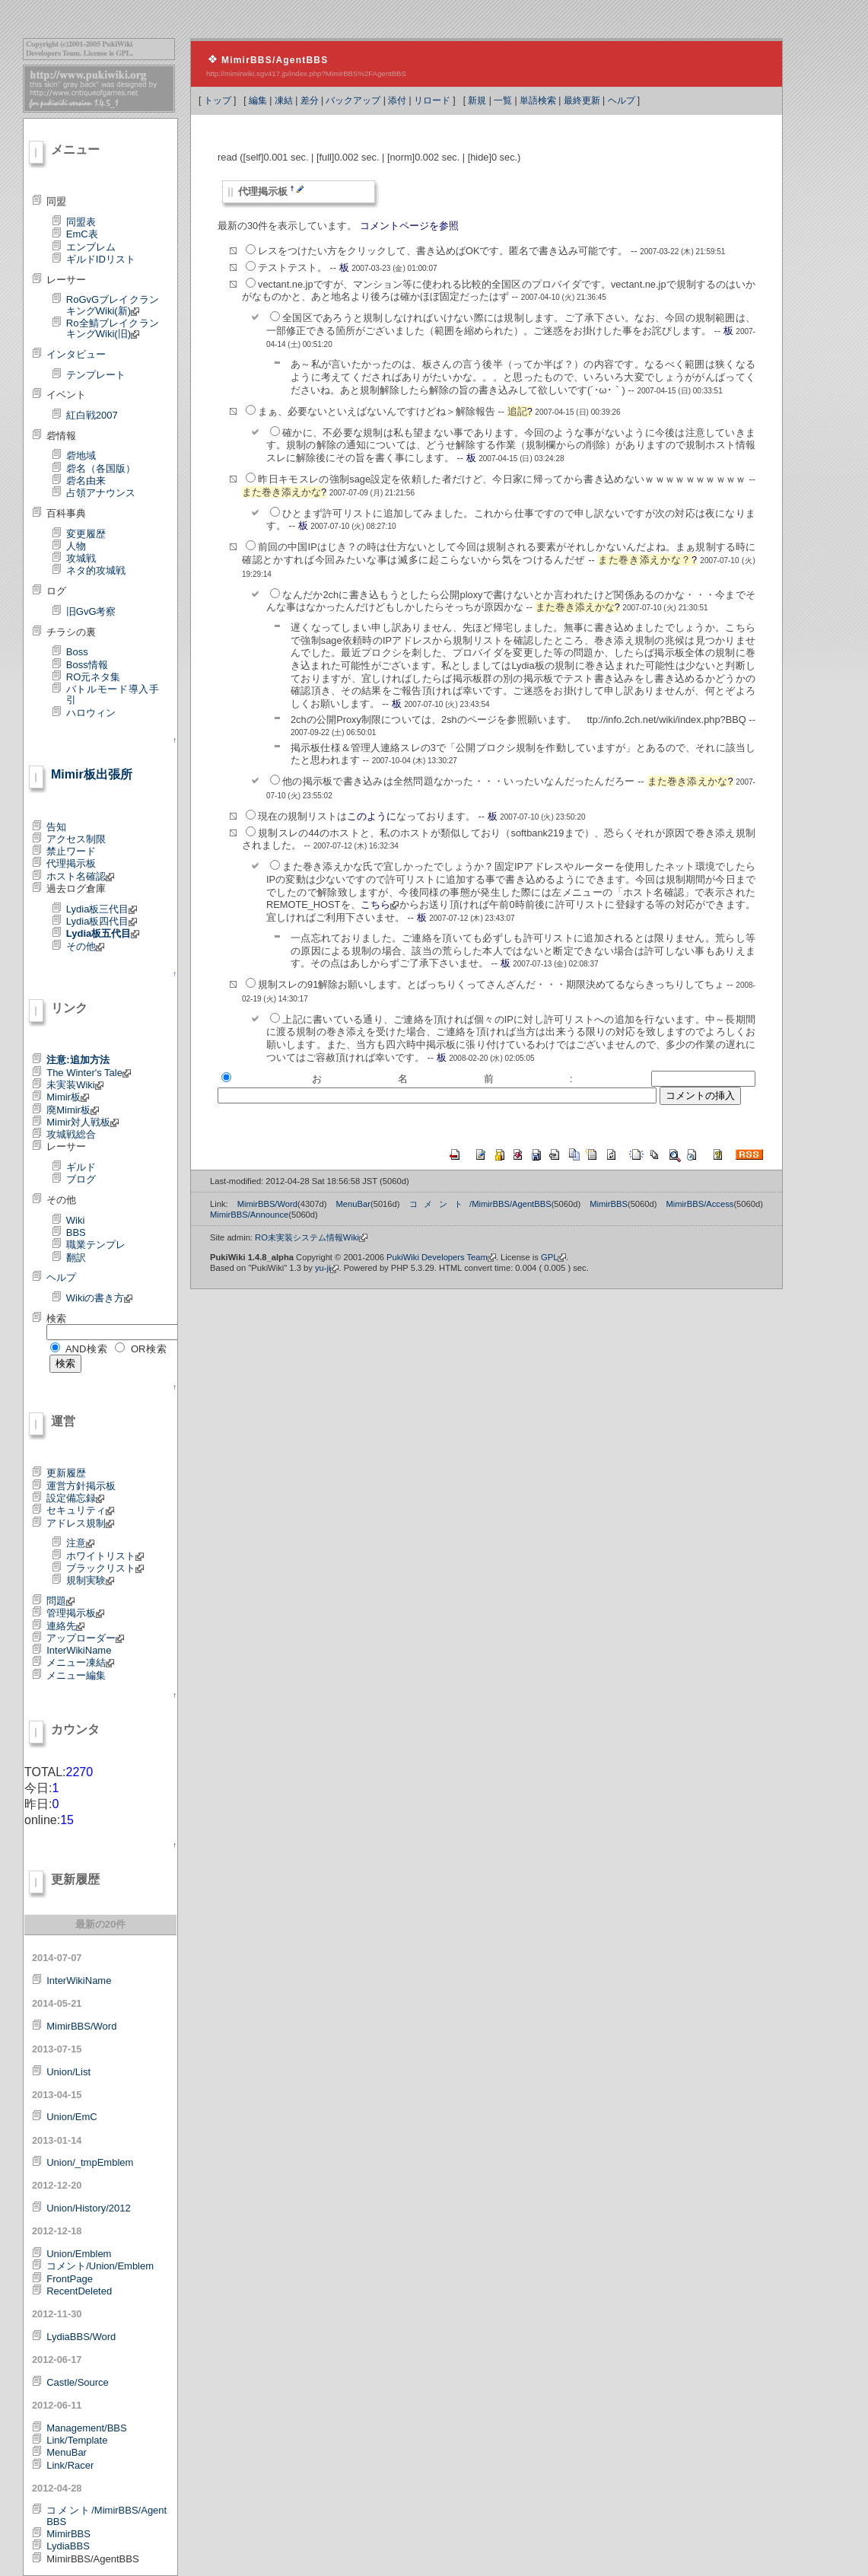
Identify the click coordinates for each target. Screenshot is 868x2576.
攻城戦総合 (71, 1134)
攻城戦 (81, 558)
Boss (77, 652)
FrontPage (69, 2279)
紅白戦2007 (92, 415)
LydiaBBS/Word (81, 2336)
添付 (397, 100)
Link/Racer (70, 2465)
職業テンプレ (96, 1244)
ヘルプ (621, 100)
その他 (85, 946)
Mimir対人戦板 (82, 1122)
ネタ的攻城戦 (96, 570)
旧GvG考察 (91, 611)
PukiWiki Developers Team (441, 1257)
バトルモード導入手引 (112, 694)
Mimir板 (67, 1097)
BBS (76, 1232)
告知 (56, 827)
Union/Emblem (78, 2253)
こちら (380, 904)
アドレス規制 (80, 1523)
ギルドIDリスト (100, 259)
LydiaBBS (68, 2546)
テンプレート (96, 375)
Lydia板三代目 (102, 909)
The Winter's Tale (88, 1072)
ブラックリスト (105, 1568)
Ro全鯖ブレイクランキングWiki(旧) (112, 328)
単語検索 (538, 100)
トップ (217, 100)
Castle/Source (77, 2382)
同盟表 (81, 222)
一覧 (503, 100)
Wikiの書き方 (99, 1298)
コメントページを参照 (409, 225)
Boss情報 (87, 664)
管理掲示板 (75, 1613)
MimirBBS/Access (699, 1203)
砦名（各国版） (100, 468)
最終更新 (582, 100)
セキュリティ (80, 1510)
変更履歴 (86, 534)
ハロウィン (91, 712)
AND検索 (86, 1349)
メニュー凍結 (80, 1662)
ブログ (81, 1179)
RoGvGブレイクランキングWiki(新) (112, 305)
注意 (80, 1543)
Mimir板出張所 (91, 774)
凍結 (284, 100)
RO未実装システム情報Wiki (311, 1237)
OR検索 (149, 1349)
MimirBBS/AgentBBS (274, 60)
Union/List (68, 2072)
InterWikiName (78, 1650)
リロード (432, 100)
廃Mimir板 (72, 1110)
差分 (309, 100)
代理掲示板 (71, 863)
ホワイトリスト (105, 1556)
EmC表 (82, 234)
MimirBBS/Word (81, 2026)
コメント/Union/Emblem (100, 2266)
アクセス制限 (76, 839)
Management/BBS (86, 2428)
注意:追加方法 (77, 1059)
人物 (76, 546)
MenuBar (66, 2452)
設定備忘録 (75, 1498)
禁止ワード (71, 851)
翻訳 (76, 1257)
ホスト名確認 (80, 876)
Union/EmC (71, 2116)
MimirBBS (68, 2533)
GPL (553, 1257)
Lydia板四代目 (102, 921)
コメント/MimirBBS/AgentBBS (106, 2515)
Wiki (75, 1220)
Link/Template (76, 2440)
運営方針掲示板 (81, 1486)
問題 (60, 1600)
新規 (477, 100)
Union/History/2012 (88, 2208)
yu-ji (327, 1267)
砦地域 (81, 455)
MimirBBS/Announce (249, 1214)
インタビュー (76, 354)
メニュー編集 (76, 1675)
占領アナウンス (100, 492)
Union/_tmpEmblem (89, 2162)
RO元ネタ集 (93, 677)
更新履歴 (66, 1473)
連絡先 (65, 1626)
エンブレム (91, 247)
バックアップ (353, 100)
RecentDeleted (79, 2291)
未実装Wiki (74, 1085)
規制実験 (90, 1580)
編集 (258, 100)
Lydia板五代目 (102, 933)
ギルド (81, 1167)
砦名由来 (86, 480)
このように (371, 816)
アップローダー (85, 1638)
